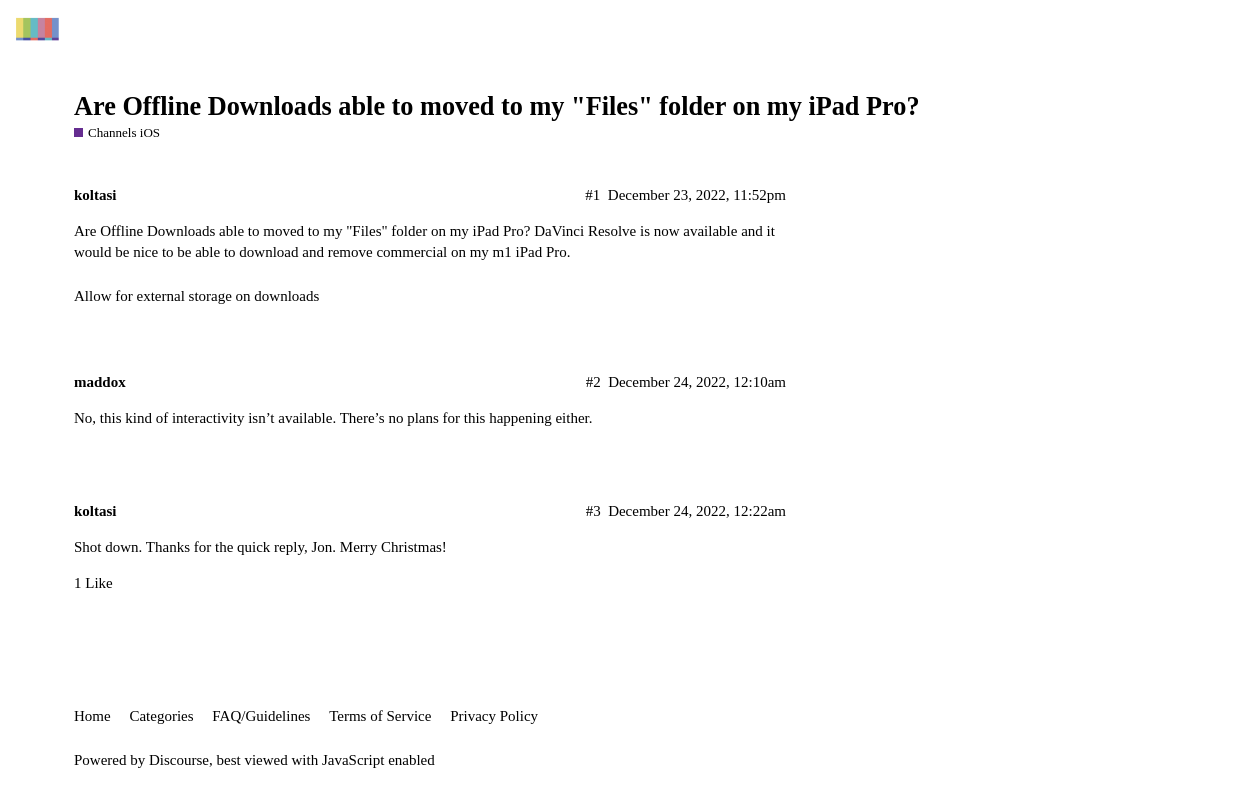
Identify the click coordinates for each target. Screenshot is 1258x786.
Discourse (179, 760)
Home (92, 716)
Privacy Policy (494, 716)
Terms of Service (380, 716)
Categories (161, 716)
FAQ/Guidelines (261, 716)
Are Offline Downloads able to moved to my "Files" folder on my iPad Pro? (497, 106)
